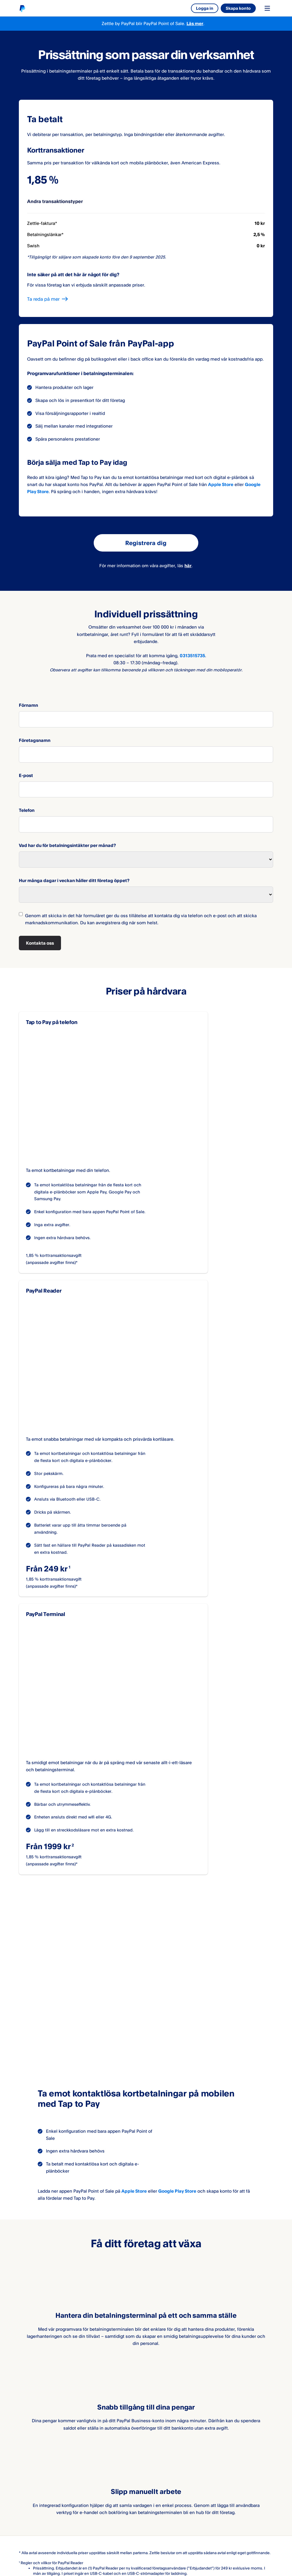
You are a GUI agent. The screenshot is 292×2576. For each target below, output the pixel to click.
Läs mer (195, 23)
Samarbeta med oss (117, 2445)
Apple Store (220, 484)
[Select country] (62, 2555)
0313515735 (192, 655)
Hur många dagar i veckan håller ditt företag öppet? (74, 880)
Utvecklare (108, 2455)
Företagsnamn (34, 740)
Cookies (206, 2521)
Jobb (24, 2455)
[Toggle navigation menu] (267, 8)
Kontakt (26, 2465)
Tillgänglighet (169, 2521)
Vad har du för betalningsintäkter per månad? (67, 845)
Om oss (27, 2445)
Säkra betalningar (123, 2521)
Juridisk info (31, 2521)
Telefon (26, 810)
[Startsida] (22, 8)
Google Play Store (177, 1852)
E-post (26, 775)
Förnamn (28, 705)
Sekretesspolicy (74, 2521)
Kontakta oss (40, 943)
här (188, 565)
